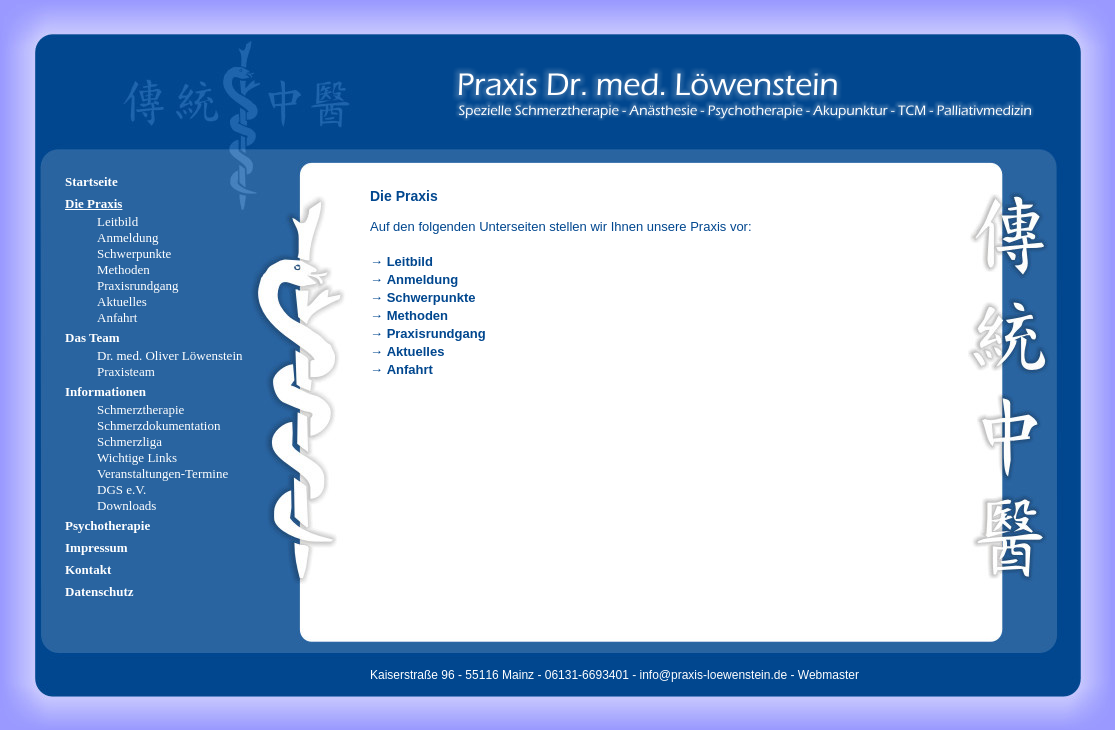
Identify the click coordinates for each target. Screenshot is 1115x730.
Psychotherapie (107, 525)
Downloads (126, 505)
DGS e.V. (121, 489)
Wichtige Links (137, 457)
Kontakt (88, 569)
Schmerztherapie (140, 409)
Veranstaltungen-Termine (162, 473)
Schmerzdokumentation (158, 425)
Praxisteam (126, 371)
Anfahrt (410, 369)
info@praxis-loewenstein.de (714, 675)
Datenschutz (99, 591)
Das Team (92, 337)
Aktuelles (416, 351)
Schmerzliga (129, 441)
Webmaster (828, 675)
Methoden (417, 315)
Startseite (91, 181)
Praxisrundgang (436, 333)
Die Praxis (93, 203)
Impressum (96, 547)
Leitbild (410, 261)
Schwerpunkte (431, 297)
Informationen (105, 391)
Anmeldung (423, 279)
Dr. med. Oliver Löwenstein (170, 355)
